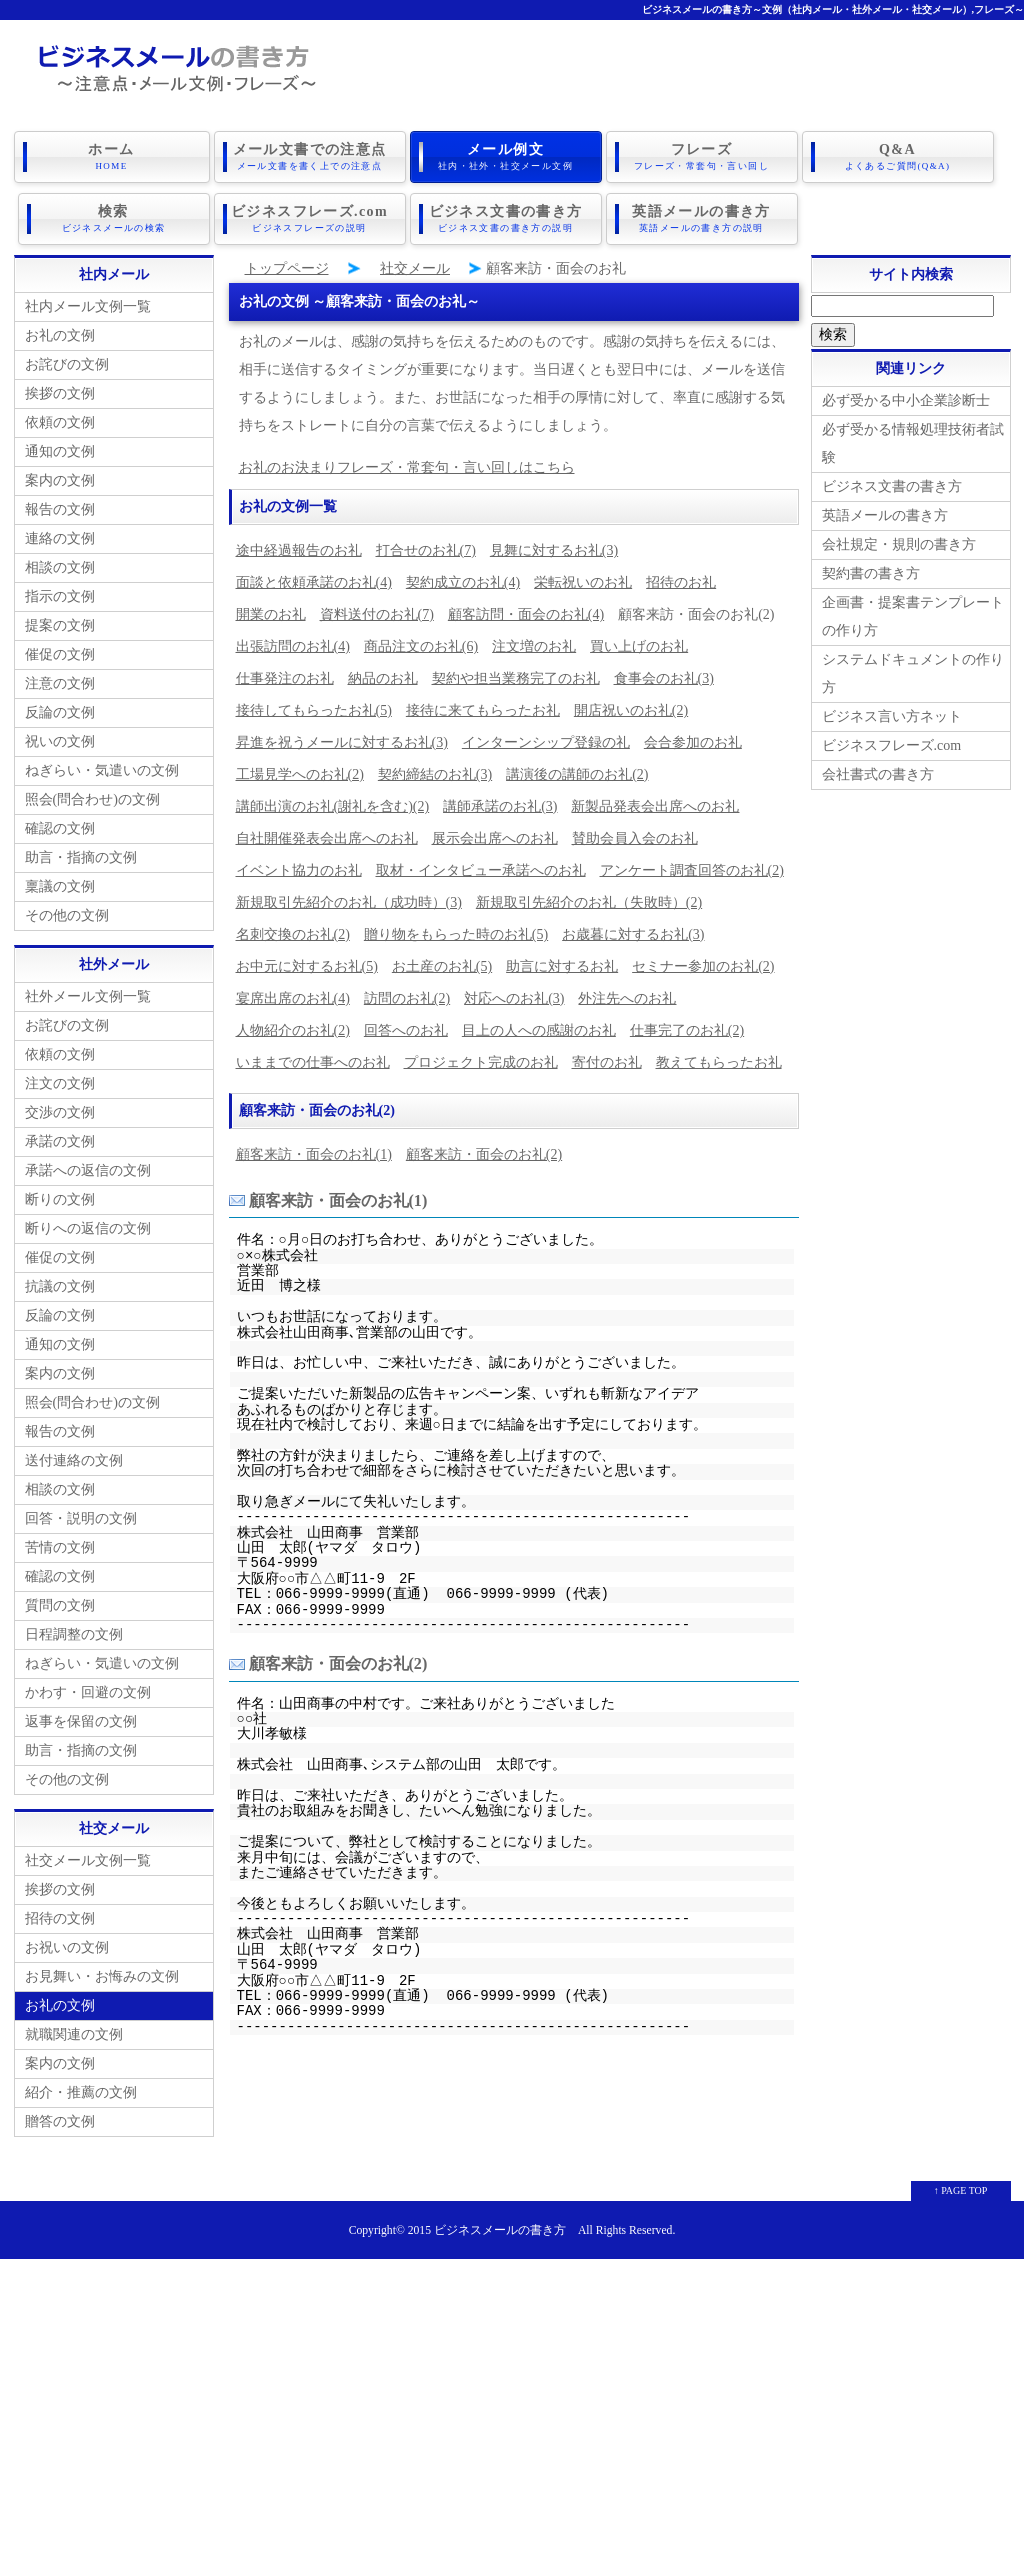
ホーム (112, 157)
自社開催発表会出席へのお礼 (327, 838)
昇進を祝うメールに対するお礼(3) (342, 742)
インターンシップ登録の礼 (546, 742)
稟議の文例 (60, 886)
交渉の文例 (60, 1112)
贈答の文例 (60, 2121)
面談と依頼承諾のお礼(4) (314, 582)
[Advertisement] (512, 2399)
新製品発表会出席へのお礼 (655, 806)
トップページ (287, 268)
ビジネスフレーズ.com (310, 219)
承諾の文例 (60, 1141)
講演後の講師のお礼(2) (577, 774)
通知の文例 (60, 451)
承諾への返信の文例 (88, 1170)
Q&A (898, 157)
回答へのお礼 (406, 1030)
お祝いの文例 (67, 1947)
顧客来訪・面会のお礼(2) (484, 1154)
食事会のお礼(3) (664, 678)
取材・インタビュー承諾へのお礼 (481, 870)
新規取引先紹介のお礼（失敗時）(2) (589, 902)
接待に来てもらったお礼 (483, 710)
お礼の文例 (60, 335)
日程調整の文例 (74, 1634)
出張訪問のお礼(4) (293, 646)
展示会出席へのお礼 (495, 838)
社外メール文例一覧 (88, 996)
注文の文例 (60, 1083)
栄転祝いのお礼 (583, 582)
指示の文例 (60, 596)
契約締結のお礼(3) (435, 774)
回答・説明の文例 (81, 1518)
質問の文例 (60, 1605)
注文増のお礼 (534, 646)
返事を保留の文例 (81, 1721)
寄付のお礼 (607, 1062)
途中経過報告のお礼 (299, 550)
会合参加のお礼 (693, 742)
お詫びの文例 (67, 364)
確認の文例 (60, 828)
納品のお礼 (383, 678)
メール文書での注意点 (310, 157)
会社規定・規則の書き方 (899, 544)
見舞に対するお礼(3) (554, 550)
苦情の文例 (60, 1547)
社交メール (415, 268)
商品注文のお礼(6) (421, 646)
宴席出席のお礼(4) (293, 998)
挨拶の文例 (60, 393)
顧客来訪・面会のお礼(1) (314, 1154)
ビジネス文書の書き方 (506, 219)
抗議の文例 (60, 1286)
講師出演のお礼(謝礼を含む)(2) (333, 806)
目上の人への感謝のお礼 (539, 1030)
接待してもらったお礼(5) (314, 710)
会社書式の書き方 (878, 774)
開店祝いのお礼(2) (631, 710)
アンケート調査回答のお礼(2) (692, 870)
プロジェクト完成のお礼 (481, 1062)
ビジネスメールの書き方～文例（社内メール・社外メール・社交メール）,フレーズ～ (833, 9)
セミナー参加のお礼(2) (703, 966)
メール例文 (506, 157)
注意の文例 (60, 683)
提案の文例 (60, 625)
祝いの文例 (60, 741)
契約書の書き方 (871, 573)
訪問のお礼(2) (407, 998)
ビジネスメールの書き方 (500, 2230)
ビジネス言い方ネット (892, 716)
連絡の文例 (60, 538)
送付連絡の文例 (74, 1460)
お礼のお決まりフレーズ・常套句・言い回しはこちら (407, 467)
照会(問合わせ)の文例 (92, 799)
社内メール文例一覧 (88, 306)
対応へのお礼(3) (514, 998)
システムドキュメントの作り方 (913, 673)
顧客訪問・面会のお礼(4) (526, 614)
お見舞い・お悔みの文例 (102, 1976)
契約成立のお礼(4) (463, 582)
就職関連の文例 (74, 2034)
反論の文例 (60, 712)
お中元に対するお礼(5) (307, 966)
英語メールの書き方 (702, 219)
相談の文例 (60, 567)
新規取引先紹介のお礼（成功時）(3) (349, 902)
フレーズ (702, 157)
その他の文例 (67, 915)
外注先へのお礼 (627, 998)
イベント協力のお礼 (299, 870)
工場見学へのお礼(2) (300, 774)
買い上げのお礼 (639, 646)
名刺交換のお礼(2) (293, 934)
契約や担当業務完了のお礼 (516, 678)
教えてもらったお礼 (719, 1062)
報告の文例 (60, 509)
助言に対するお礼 (562, 966)
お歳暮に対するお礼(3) (633, 934)
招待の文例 (60, 1918)
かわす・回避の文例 (88, 1692)
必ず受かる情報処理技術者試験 (913, 443)
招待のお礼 (681, 582)
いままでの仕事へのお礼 (313, 1062)
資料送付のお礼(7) (377, 614)
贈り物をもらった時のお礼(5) (456, 934)
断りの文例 (60, 1199)
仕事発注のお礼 (285, 678)
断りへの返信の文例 (88, 1228)
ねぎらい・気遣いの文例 (102, 770)
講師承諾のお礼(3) (500, 806)
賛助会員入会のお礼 (635, 838)
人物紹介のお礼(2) (293, 1030)
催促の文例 (60, 654)
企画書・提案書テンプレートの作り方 (913, 616)
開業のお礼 (271, 614)
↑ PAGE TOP (961, 2190)
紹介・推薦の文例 (81, 2092)
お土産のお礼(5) (442, 966)
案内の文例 (60, 480)
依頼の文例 (60, 422)
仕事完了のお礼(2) (687, 1030)
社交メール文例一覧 (88, 1860)
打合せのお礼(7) (426, 550)
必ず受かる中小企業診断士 (906, 400)
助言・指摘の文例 (81, 857)
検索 (114, 219)
